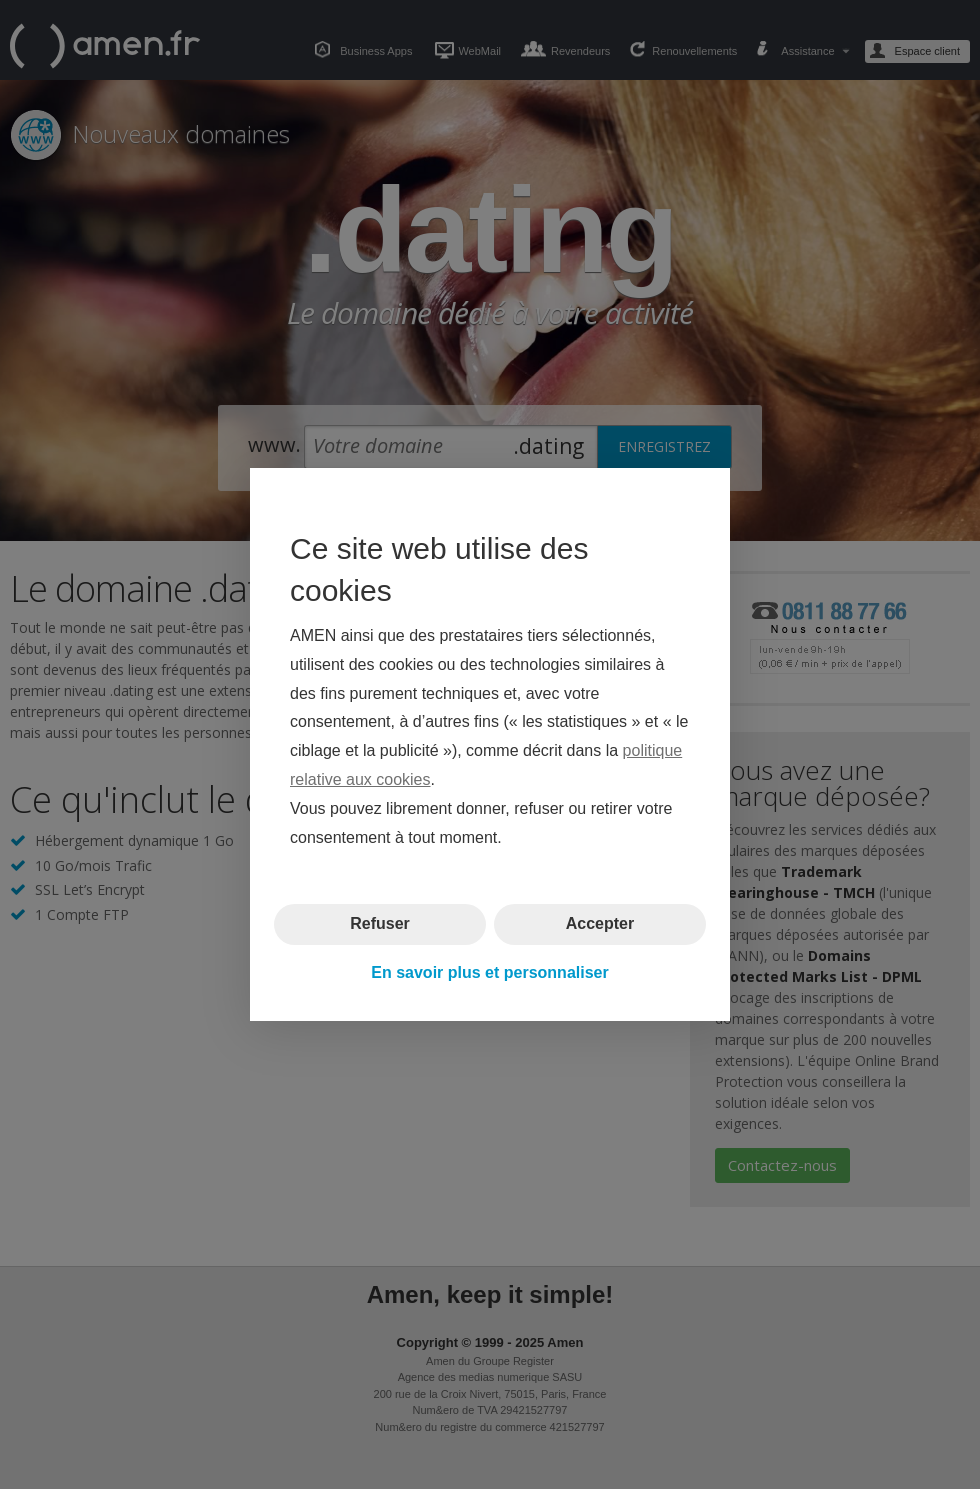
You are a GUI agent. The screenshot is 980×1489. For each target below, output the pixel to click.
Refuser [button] (380, 923)
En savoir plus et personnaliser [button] (489, 972)
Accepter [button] (600, 923)
